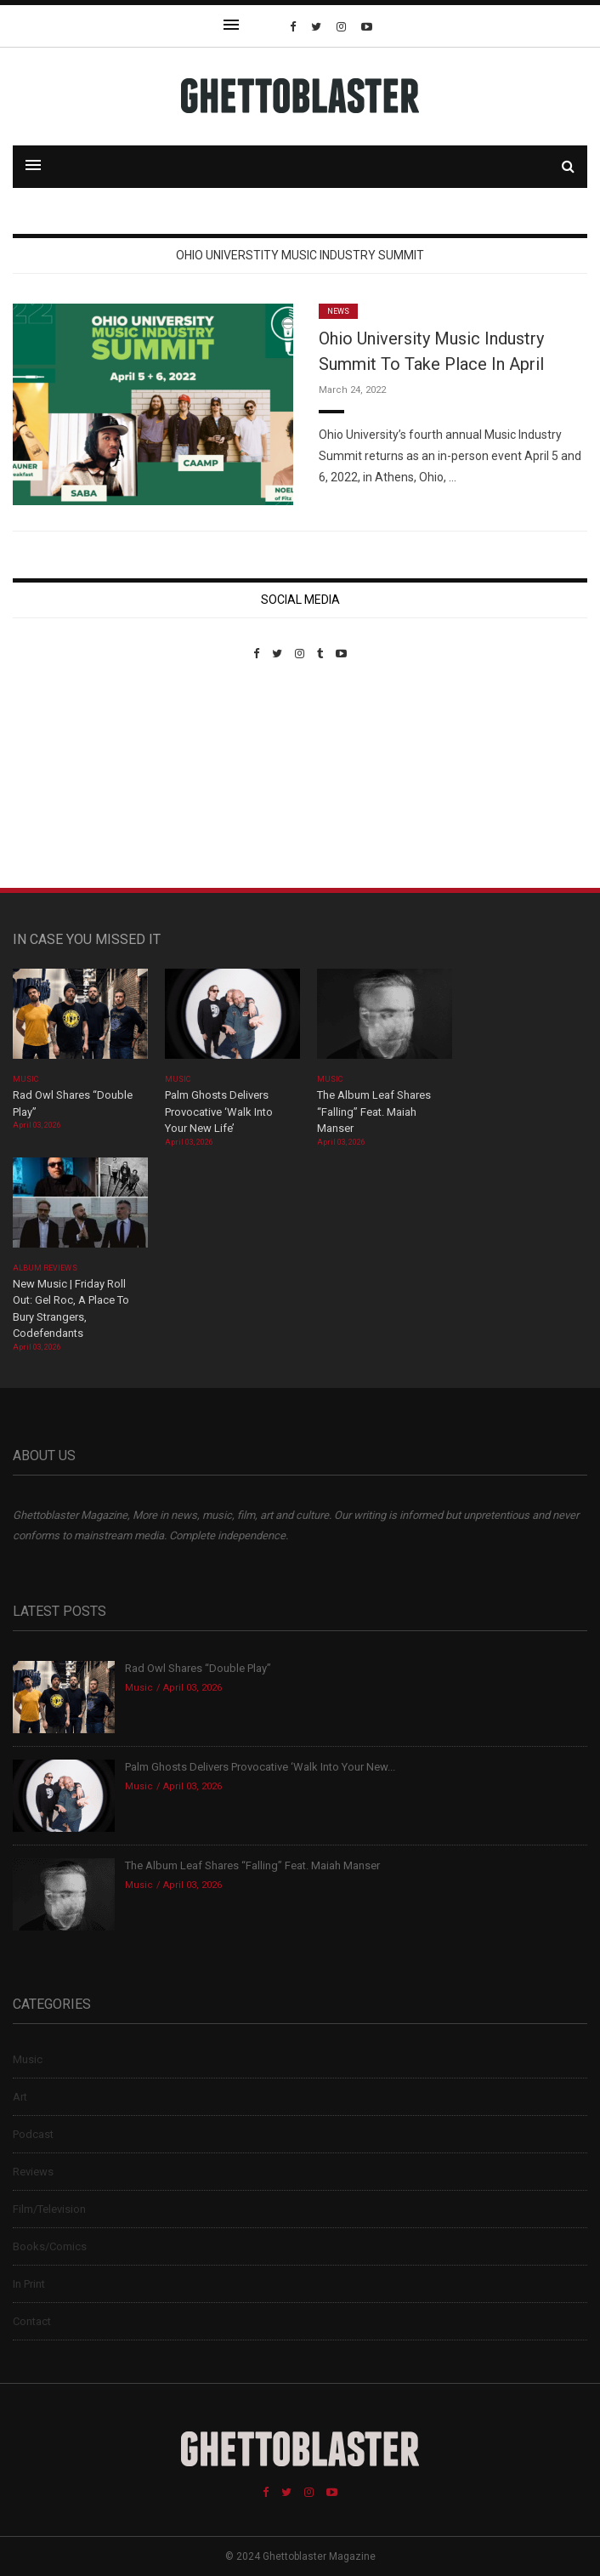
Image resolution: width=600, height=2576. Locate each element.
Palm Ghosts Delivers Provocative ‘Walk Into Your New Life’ (219, 1111)
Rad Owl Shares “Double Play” (198, 1668)
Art (20, 2096)
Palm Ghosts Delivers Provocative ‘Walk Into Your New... (260, 1766)
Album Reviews (45, 1268)
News (338, 311)
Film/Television (49, 2209)
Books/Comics (50, 2246)
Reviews (33, 2171)
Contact (32, 2321)
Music (25, 1079)
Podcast (33, 2134)
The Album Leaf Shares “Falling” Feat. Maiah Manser (374, 1111)
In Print (29, 2283)
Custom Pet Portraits (62, 777)
